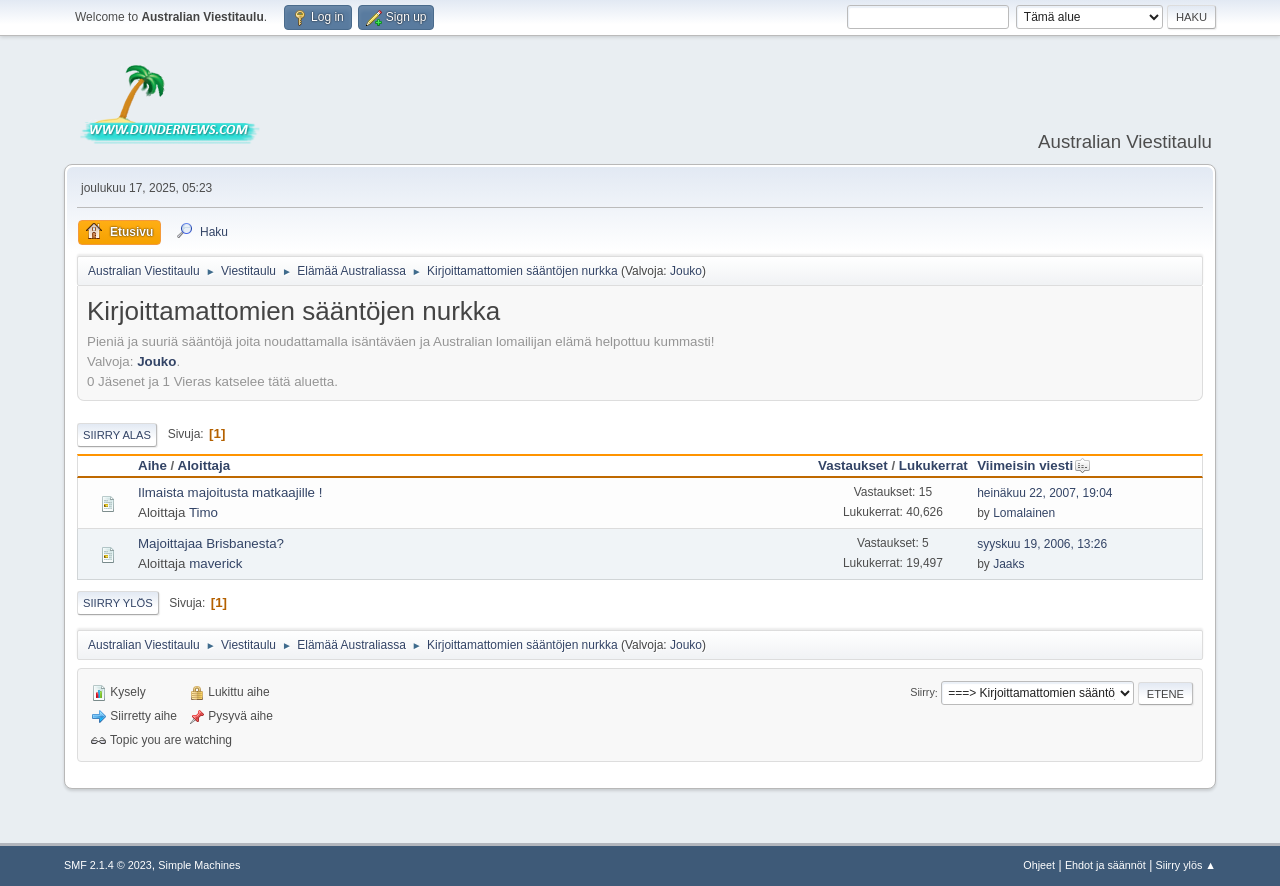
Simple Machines (199, 865)
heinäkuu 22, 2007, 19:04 (1044, 493)
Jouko (686, 271)
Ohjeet (1039, 865)
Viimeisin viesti (1034, 465)
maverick (215, 563)
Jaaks (1008, 564)
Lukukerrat (933, 465)
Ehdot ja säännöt (1105, 865)
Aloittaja (204, 465)
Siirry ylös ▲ (1186, 865)
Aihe (152, 465)
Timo (203, 512)
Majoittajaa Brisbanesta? (211, 543)
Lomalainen (1024, 513)
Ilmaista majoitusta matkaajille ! (230, 492)
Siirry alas (117, 435)
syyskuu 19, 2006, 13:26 (1042, 544)
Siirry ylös (118, 603)
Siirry (922, 693)
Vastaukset (853, 465)
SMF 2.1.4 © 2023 (108, 865)
